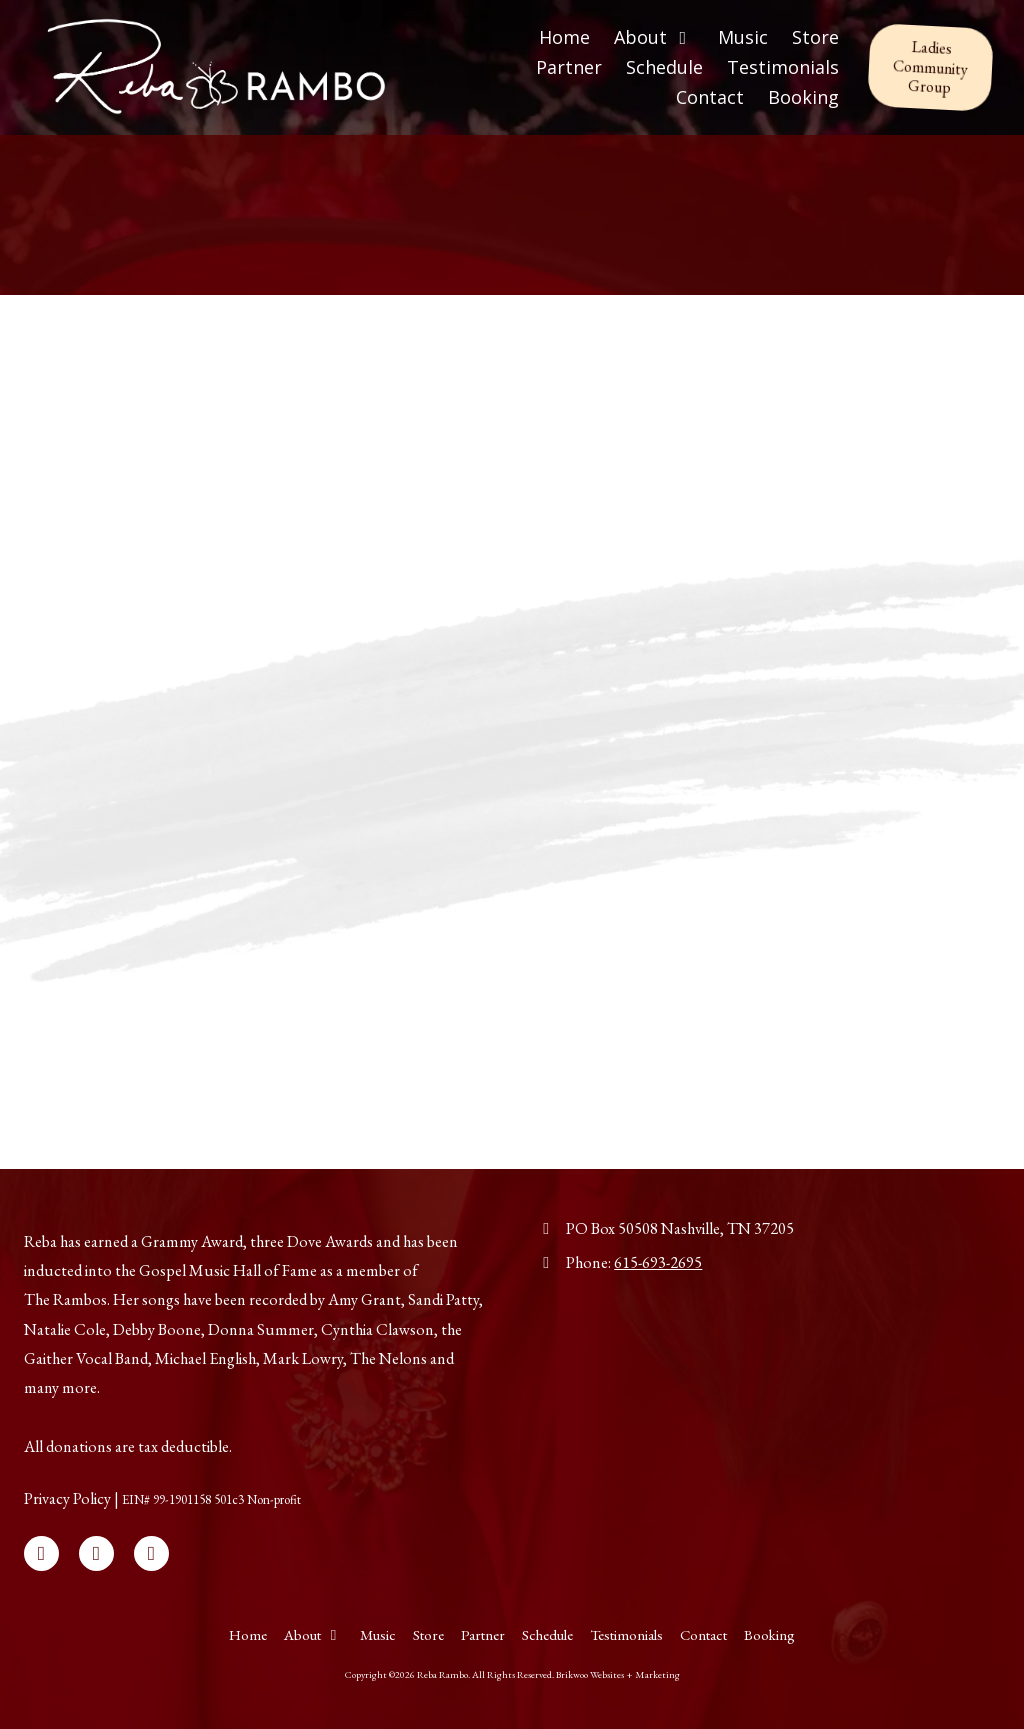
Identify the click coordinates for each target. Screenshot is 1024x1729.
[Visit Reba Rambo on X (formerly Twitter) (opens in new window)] (96, 1553)
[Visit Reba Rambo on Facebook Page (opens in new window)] (41, 1553)
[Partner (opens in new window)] (569, 68)
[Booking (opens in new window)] (803, 98)
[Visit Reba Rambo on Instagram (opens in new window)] (151, 1553)
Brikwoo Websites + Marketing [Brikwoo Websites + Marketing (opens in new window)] (618, 1674)
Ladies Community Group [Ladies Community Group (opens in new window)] (930, 67)
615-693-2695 (658, 1262)
